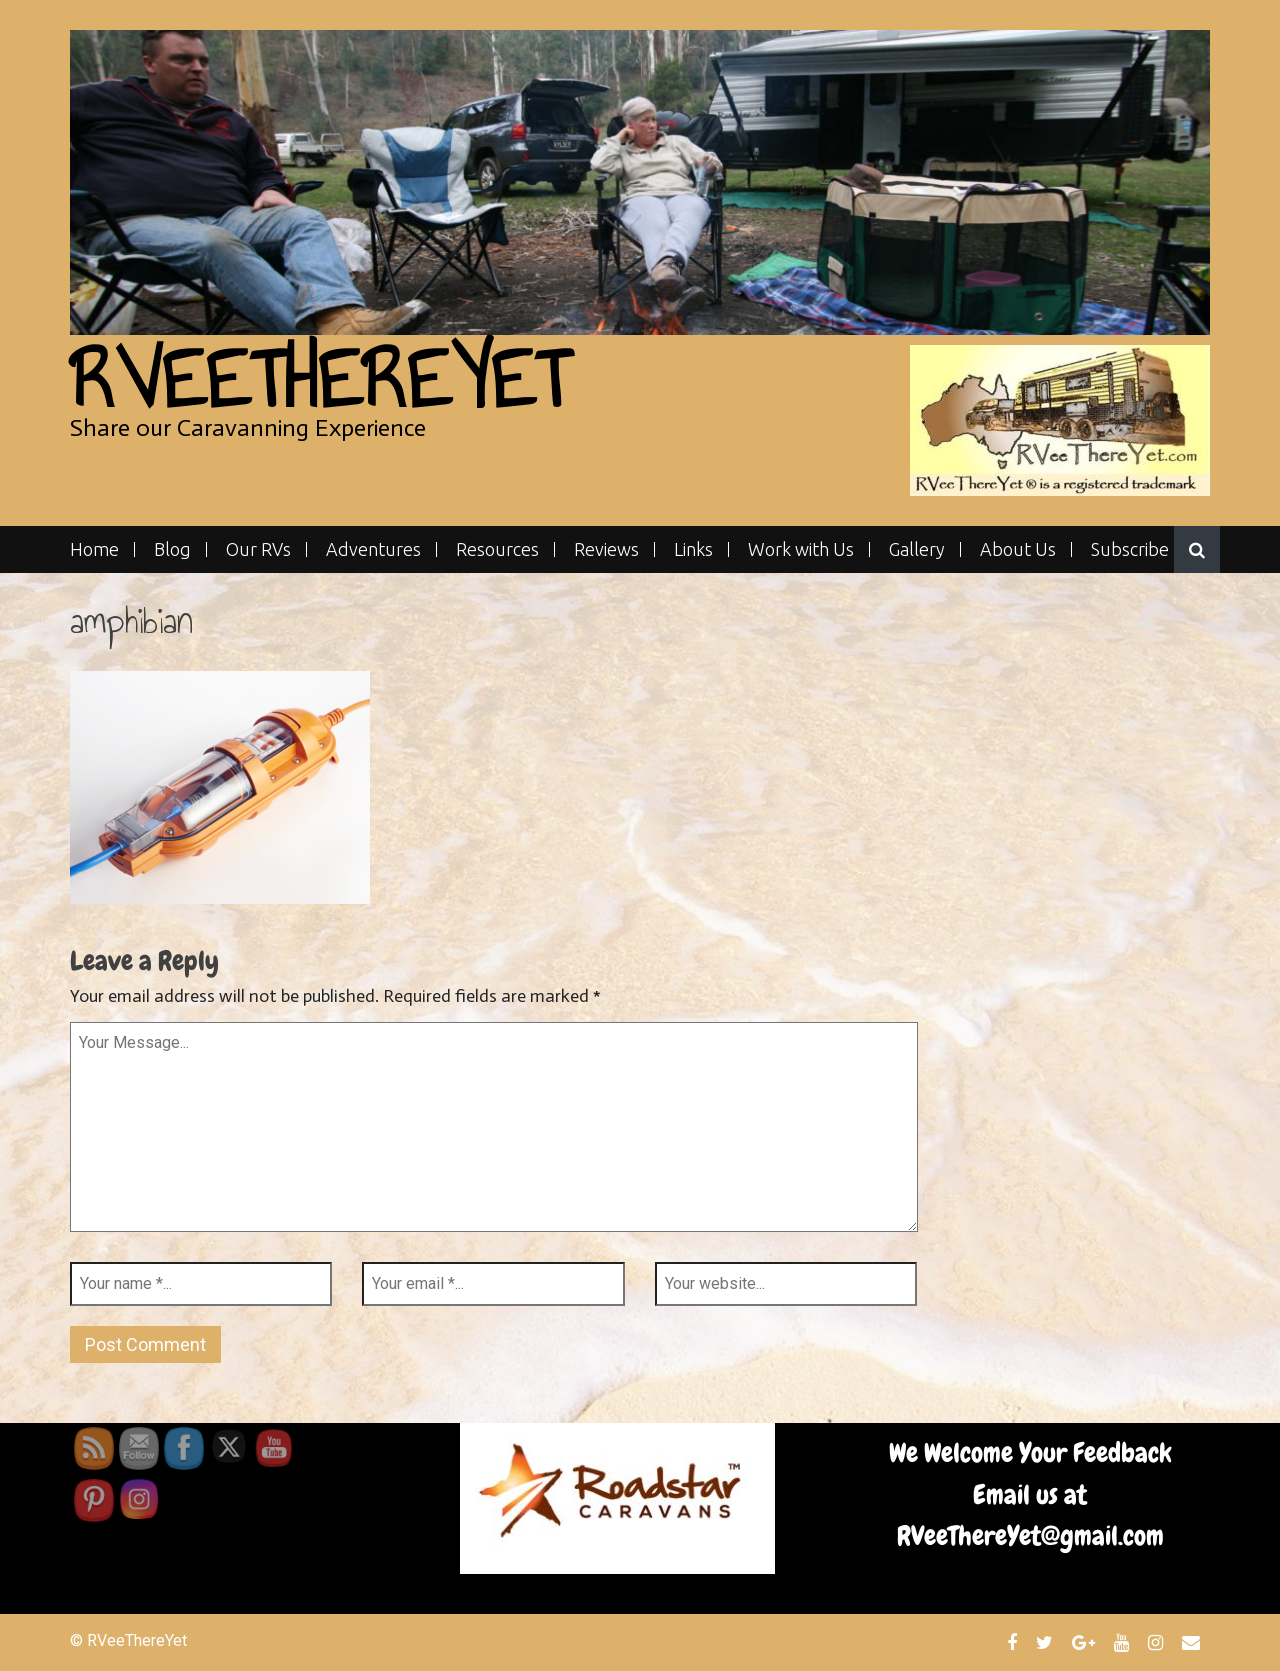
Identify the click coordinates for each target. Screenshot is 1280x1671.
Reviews (606, 549)
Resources (497, 549)
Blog (172, 549)
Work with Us (801, 549)
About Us (1018, 549)
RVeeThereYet (319, 379)
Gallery (917, 549)
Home (94, 549)
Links (693, 549)
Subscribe (1130, 549)
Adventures (373, 549)
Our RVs (258, 549)
